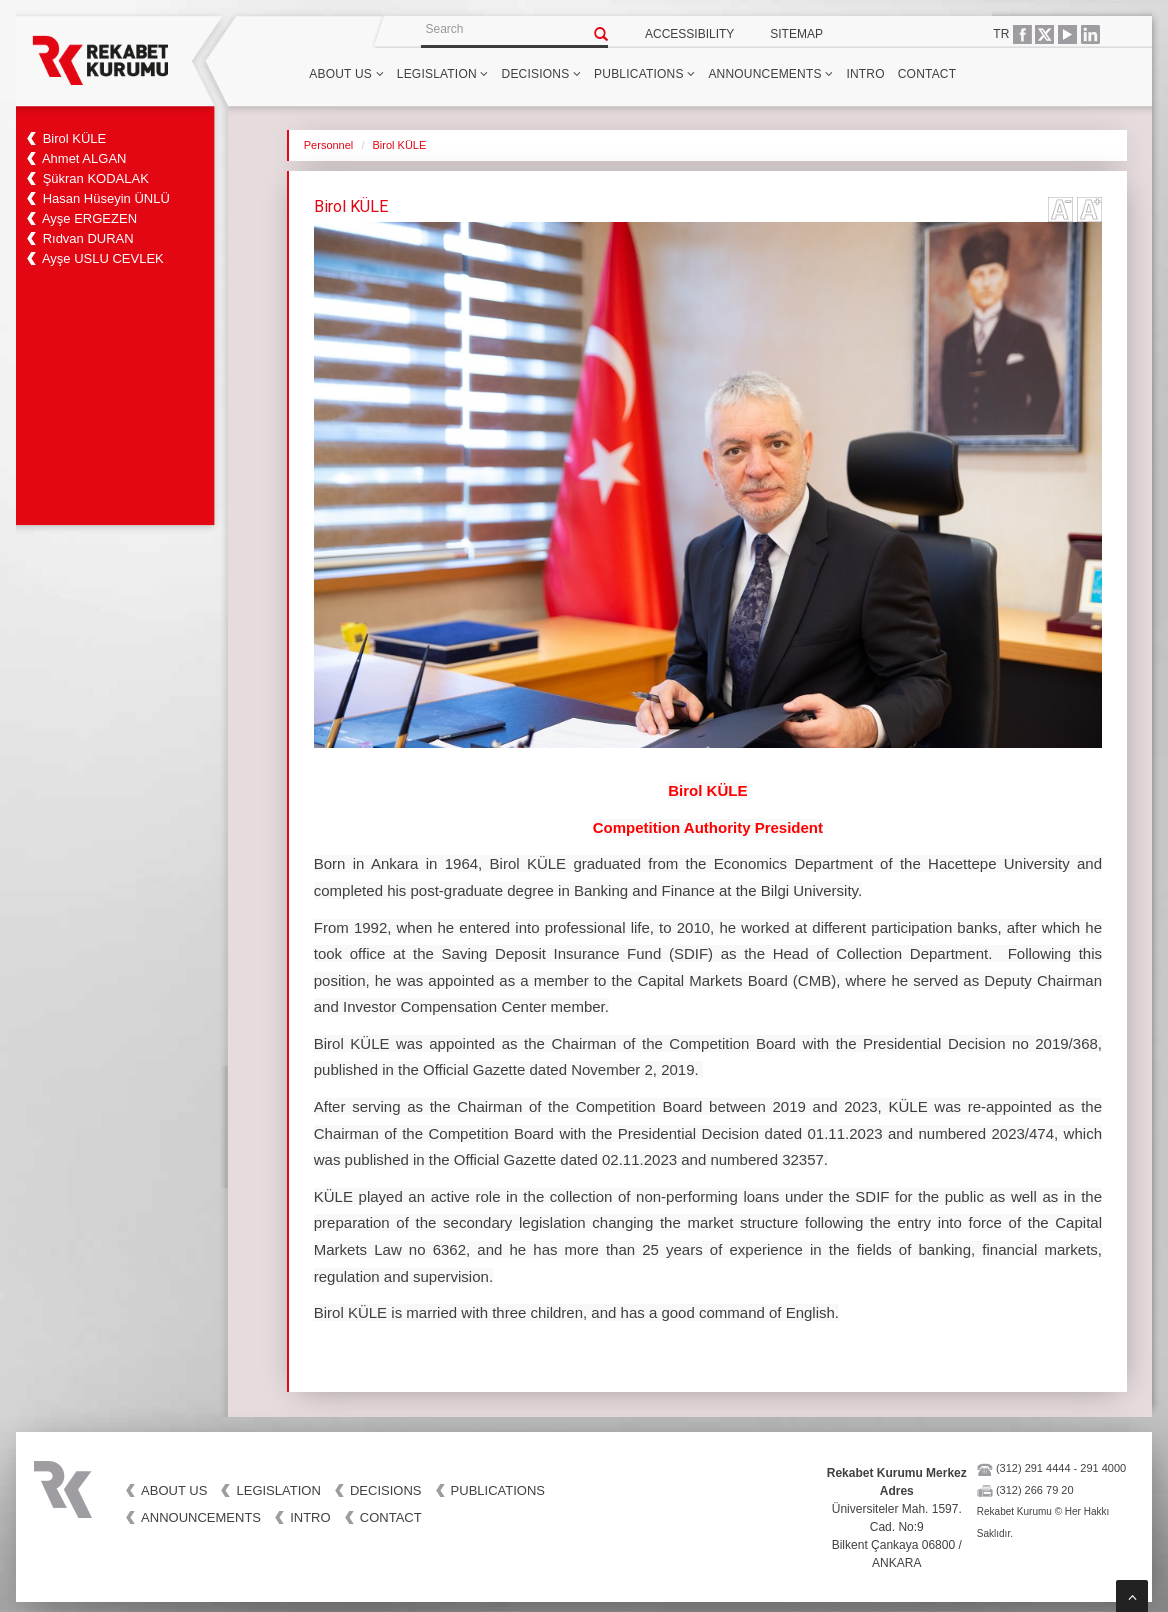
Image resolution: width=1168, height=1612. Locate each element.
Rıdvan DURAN (88, 238)
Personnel (329, 145)
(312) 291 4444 (1033, 1468)
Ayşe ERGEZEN (89, 218)
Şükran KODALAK (96, 178)
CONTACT (927, 74)
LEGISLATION (443, 74)
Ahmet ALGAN (84, 158)
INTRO (865, 74)
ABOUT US (346, 74)
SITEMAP (796, 34)
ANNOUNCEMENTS (770, 74)
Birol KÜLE (75, 138)
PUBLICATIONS (644, 74)
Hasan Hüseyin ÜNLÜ (106, 198)
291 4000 (1103, 1468)
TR (1001, 34)
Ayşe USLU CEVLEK (103, 258)
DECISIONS (542, 74)
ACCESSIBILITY (689, 34)
